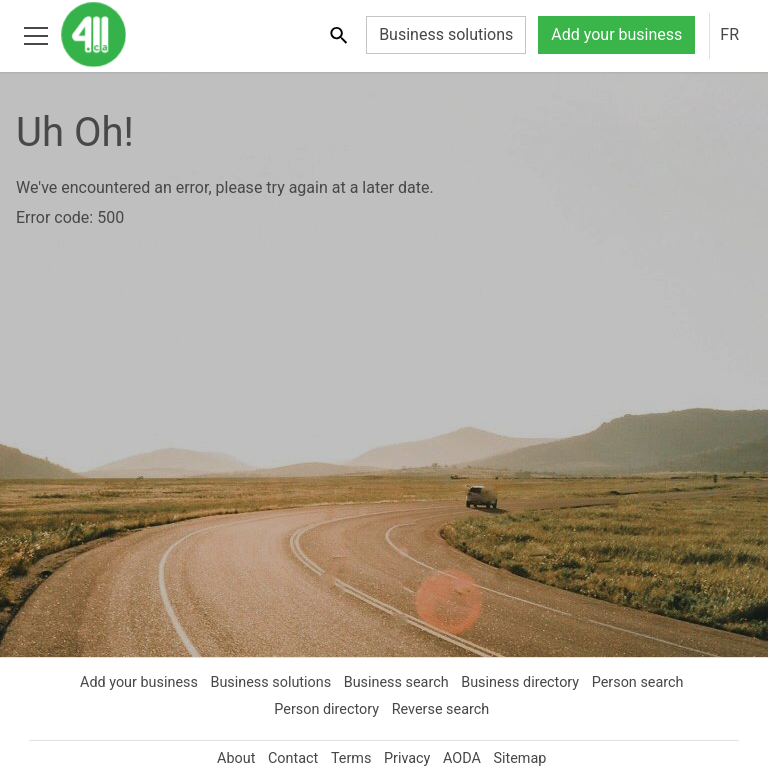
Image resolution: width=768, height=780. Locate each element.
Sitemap (527, 758)
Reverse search (443, 709)
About (229, 758)
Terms (350, 758)
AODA (465, 758)
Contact (289, 758)
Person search (644, 682)
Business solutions (435, 35)
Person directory (326, 709)
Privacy (408, 758)
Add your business (612, 35)
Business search (396, 682)
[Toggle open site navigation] (35, 34)
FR (729, 35)
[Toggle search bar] (325, 34)
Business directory (523, 682)
